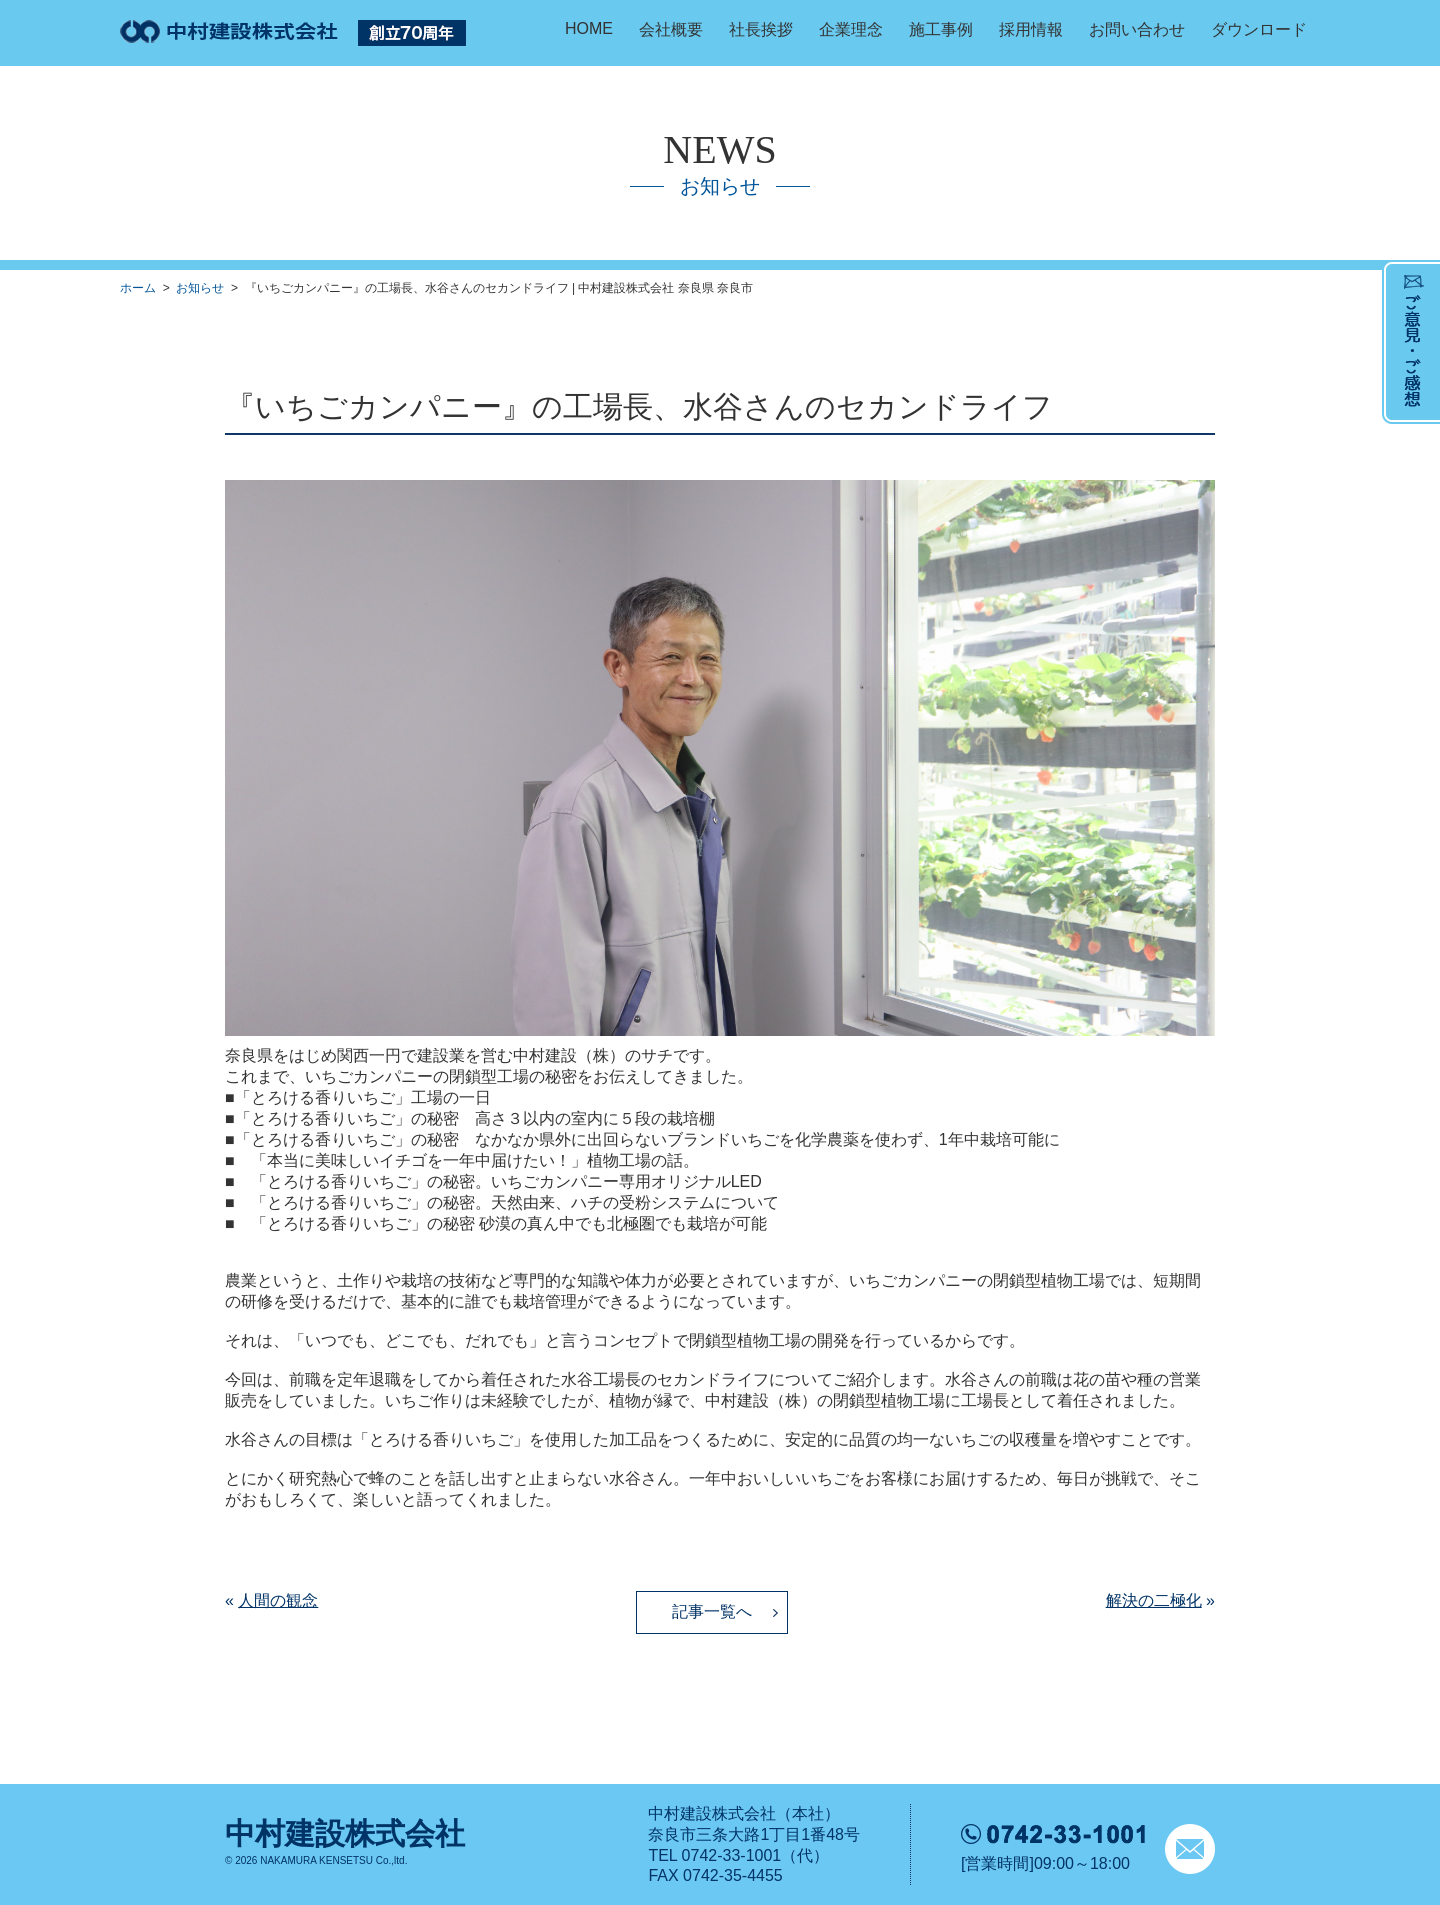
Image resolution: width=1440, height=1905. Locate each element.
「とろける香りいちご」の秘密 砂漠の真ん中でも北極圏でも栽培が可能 (509, 1223)
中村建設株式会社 (345, 1833)
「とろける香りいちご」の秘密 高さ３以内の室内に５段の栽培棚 (475, 1118)
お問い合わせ (1137, 29)
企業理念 (851, 29)
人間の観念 (278, 1600)
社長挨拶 (761, 29)
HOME (589, 28)
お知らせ (200, 288)
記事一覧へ (712, 1611)
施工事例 (941, 29)
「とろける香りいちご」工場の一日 (363, 1097)
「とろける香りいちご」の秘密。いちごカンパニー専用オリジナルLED (506, 1181)
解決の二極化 (1154, 1600)
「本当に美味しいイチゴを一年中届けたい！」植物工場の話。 (475, 1160)
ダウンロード (1259, 29)
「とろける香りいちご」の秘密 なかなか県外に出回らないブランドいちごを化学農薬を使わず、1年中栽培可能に (647, 1139)
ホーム (138, 288)
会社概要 (671, 29)
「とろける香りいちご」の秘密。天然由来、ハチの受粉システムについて (515, 1202)
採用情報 (1031, 29)
